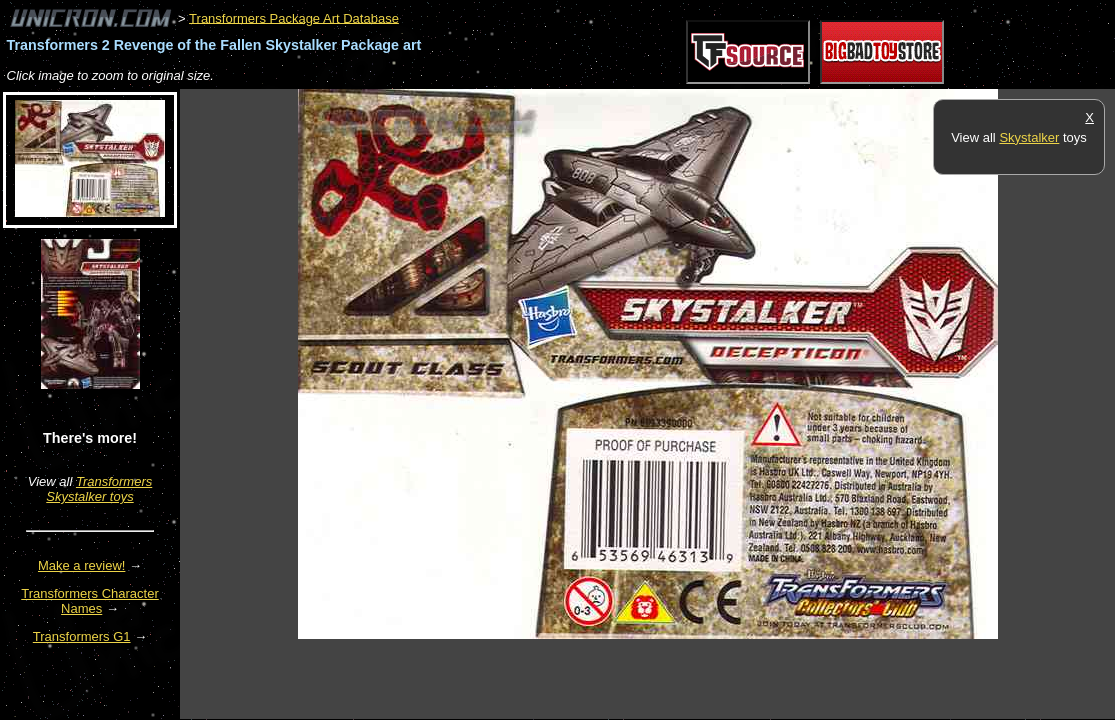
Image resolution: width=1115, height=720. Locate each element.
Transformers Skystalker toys (99, 489)
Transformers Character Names (90, 601)
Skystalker (1029, 137)
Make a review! (81, 565)
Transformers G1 (82, 636)
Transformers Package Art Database (294, 17)
